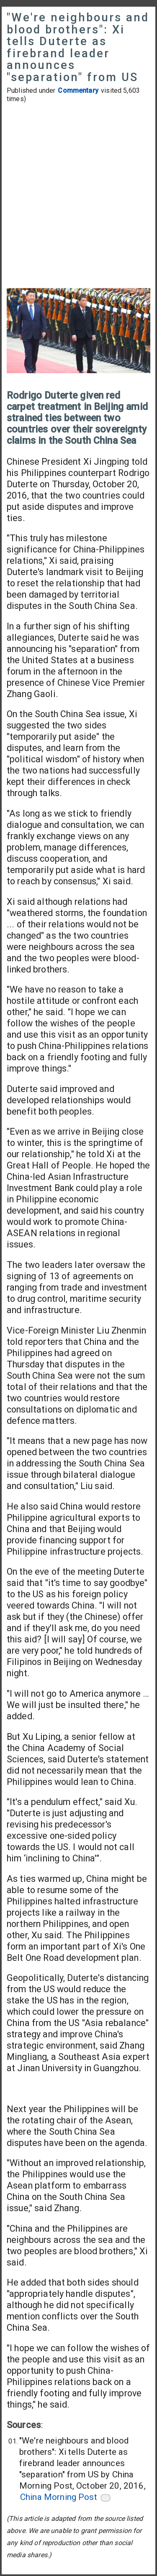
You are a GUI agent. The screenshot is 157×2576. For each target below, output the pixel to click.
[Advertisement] (78, 196)
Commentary (78, 90)
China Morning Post (58, 2497)
